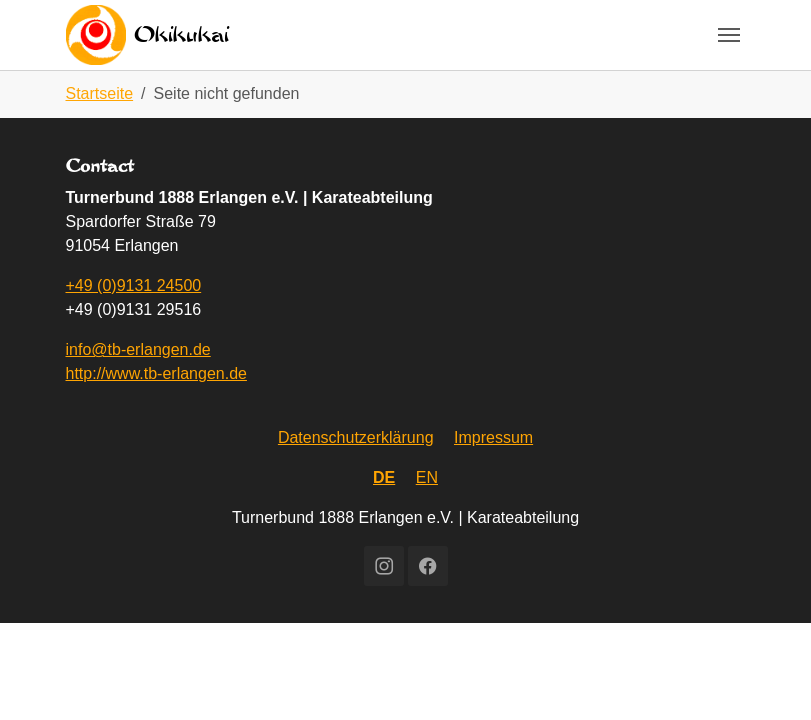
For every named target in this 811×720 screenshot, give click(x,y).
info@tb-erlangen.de (138, 349)
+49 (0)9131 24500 (134, 285)
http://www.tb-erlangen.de (156, 373)
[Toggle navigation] (729, 35)
